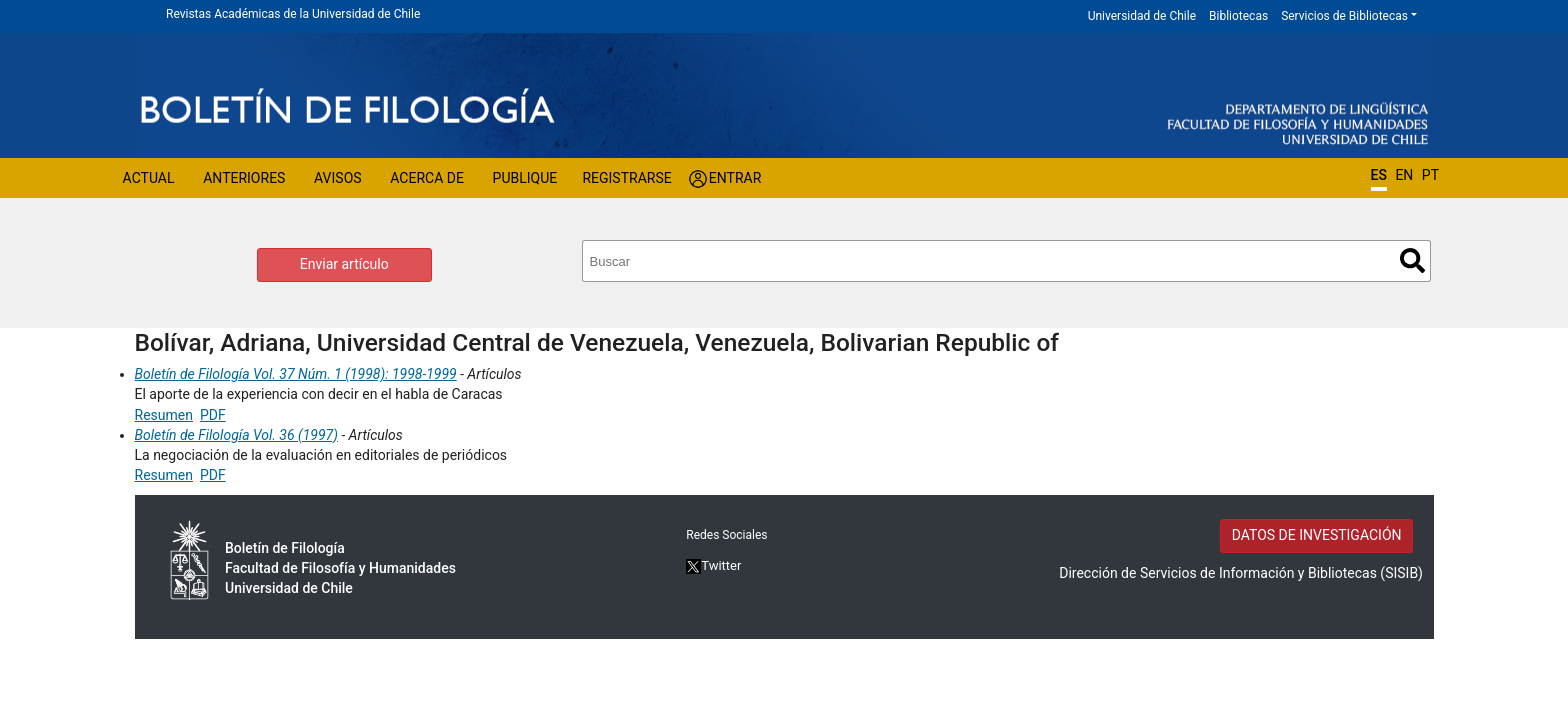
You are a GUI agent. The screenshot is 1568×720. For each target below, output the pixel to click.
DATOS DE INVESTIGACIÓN (1317, 535)
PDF (213, 415)
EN (1404, 175)
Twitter (713, 565)
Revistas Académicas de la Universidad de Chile (293, 14)
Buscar (1412, 260)
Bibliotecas (1238, 16)
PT (1430, 175)
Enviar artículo (344, 264)
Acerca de (427, 178)
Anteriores (244, 178)
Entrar (735, 178)
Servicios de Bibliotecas (1344, 16)
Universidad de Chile (1142, 16)
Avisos (338, 178)
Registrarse (626, 178)
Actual (149, 178)
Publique (525, 178)
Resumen (164, 415)
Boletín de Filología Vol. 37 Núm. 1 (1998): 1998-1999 (296, 374)
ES (1379, 175)
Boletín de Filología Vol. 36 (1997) (236, 435)
